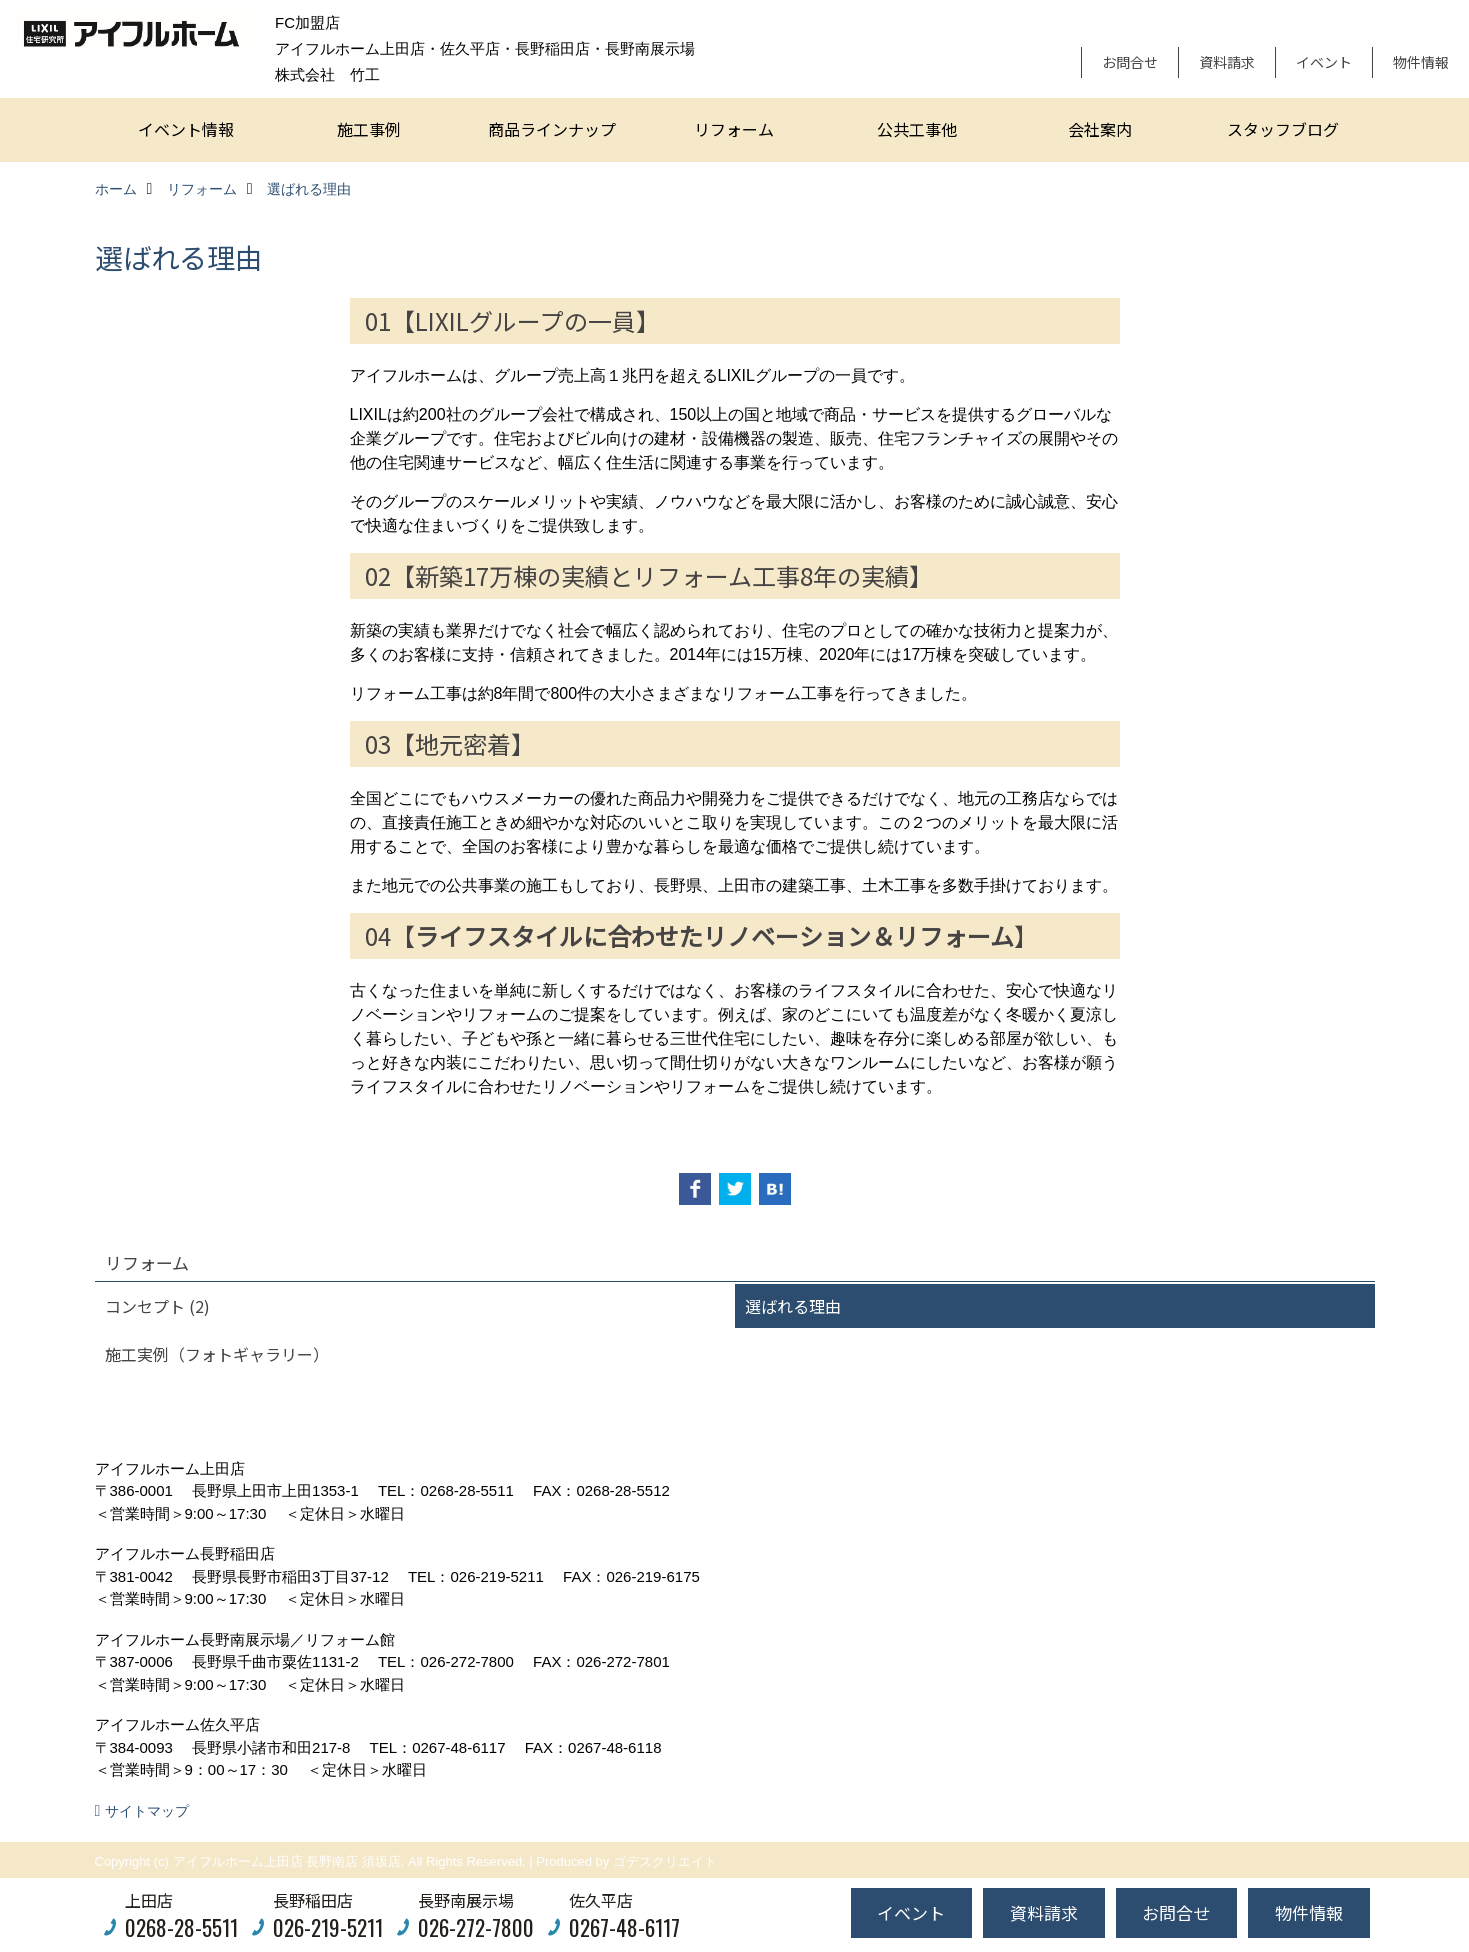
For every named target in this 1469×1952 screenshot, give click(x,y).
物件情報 (1421, 62)
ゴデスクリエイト (665, 1861)
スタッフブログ (1283, 129)
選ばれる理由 (793, 1306)
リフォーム (734, 129)
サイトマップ (147, 1811)
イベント (1324, 62)
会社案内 (1100, 129)
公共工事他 (917, 129)
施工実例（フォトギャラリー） (217, 1354)
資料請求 (1227, 62)
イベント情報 (186, 129)
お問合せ (1130, 62)
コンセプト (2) (157, 1306)
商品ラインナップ (552, 129)
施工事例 (369, 129)
